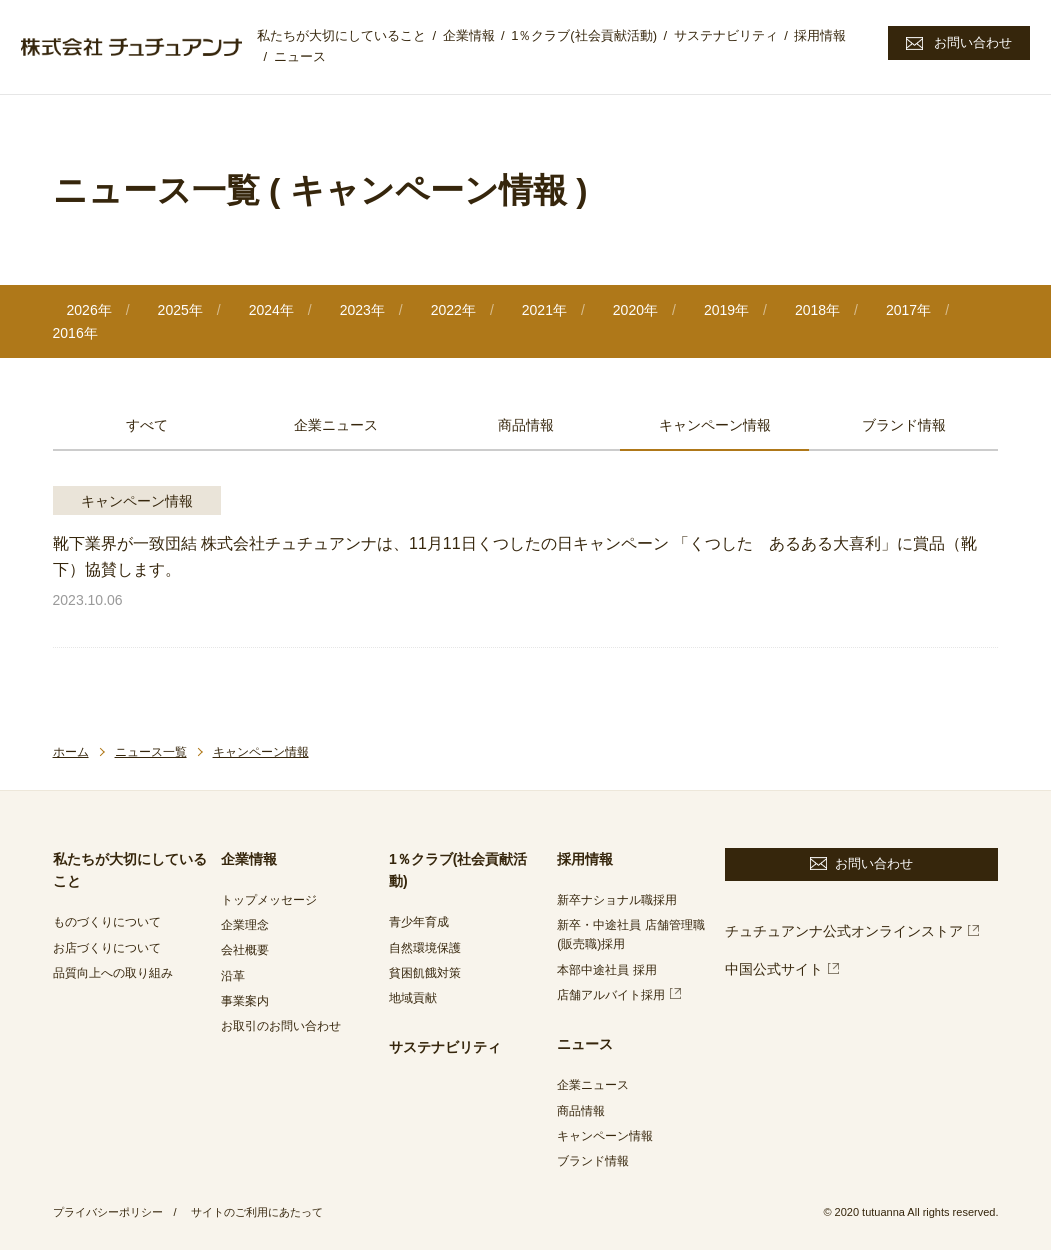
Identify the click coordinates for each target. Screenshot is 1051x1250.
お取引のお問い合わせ (281, 1026)
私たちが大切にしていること (341, 35)
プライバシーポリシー (108, 1212)
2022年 (453, 310)
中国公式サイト (774, 969)
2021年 (544, 310)
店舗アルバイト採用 (611, 995)
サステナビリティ (726, 35)
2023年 (362, 310)
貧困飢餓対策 (425, 973)
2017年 (908, 310)
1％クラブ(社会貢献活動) (584, 35)
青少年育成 (419, 922)
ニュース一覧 (151, 752)
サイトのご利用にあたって (257, 1212)
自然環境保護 (425, 948)
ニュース (300, 56)
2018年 (817, 310)
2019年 (726, 310)
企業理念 (245, 925)
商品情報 (526, 425)
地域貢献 (413, 998)
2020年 (635, 310)
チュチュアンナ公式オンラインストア (844, 931)
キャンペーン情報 (715, 425)
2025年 (180, 310)
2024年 (271, 310)
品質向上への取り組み (113, 973)
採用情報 (820, 35)
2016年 (75, 333)
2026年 (89, 310)
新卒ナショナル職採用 (617, 900)
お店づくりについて (107, 948)
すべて (147, 425)
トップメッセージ (269, 900)
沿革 (233, 976)
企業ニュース (336, 425)
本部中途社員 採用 (606, 970)
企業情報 (469, 35)
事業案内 (245, 1001)
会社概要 (245, 950)
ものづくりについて (107, 922)
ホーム (71, 752)
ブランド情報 (904, 425)
